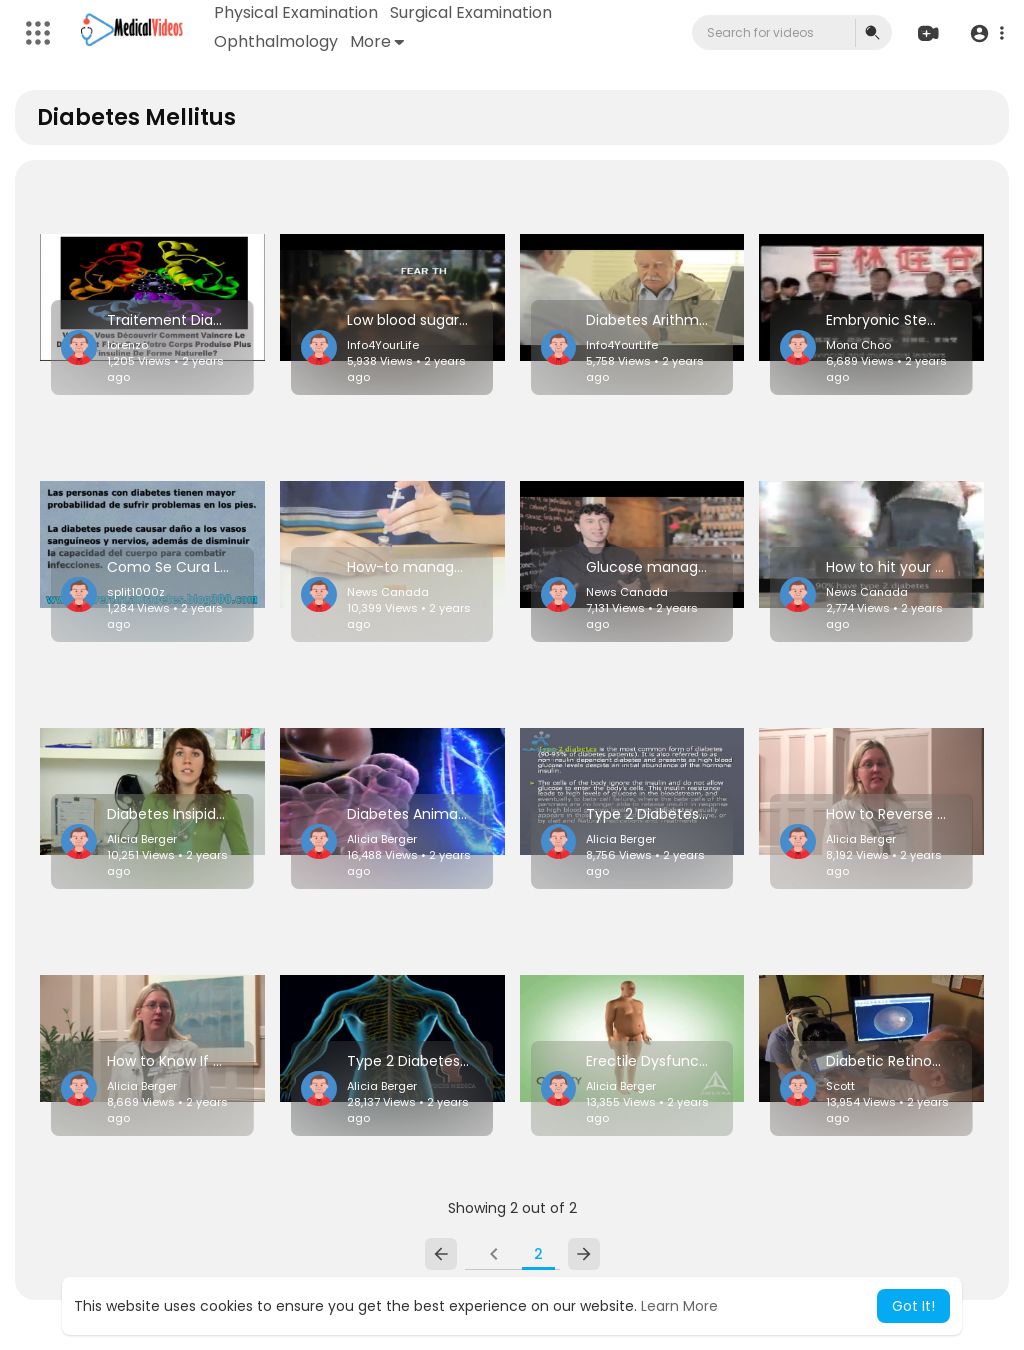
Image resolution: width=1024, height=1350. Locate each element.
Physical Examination (296, 12)
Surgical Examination (471, 12)
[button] (986, 33)
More (377, 41)
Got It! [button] (913, 1306)
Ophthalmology (276, 41)
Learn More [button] (679, 1306)
